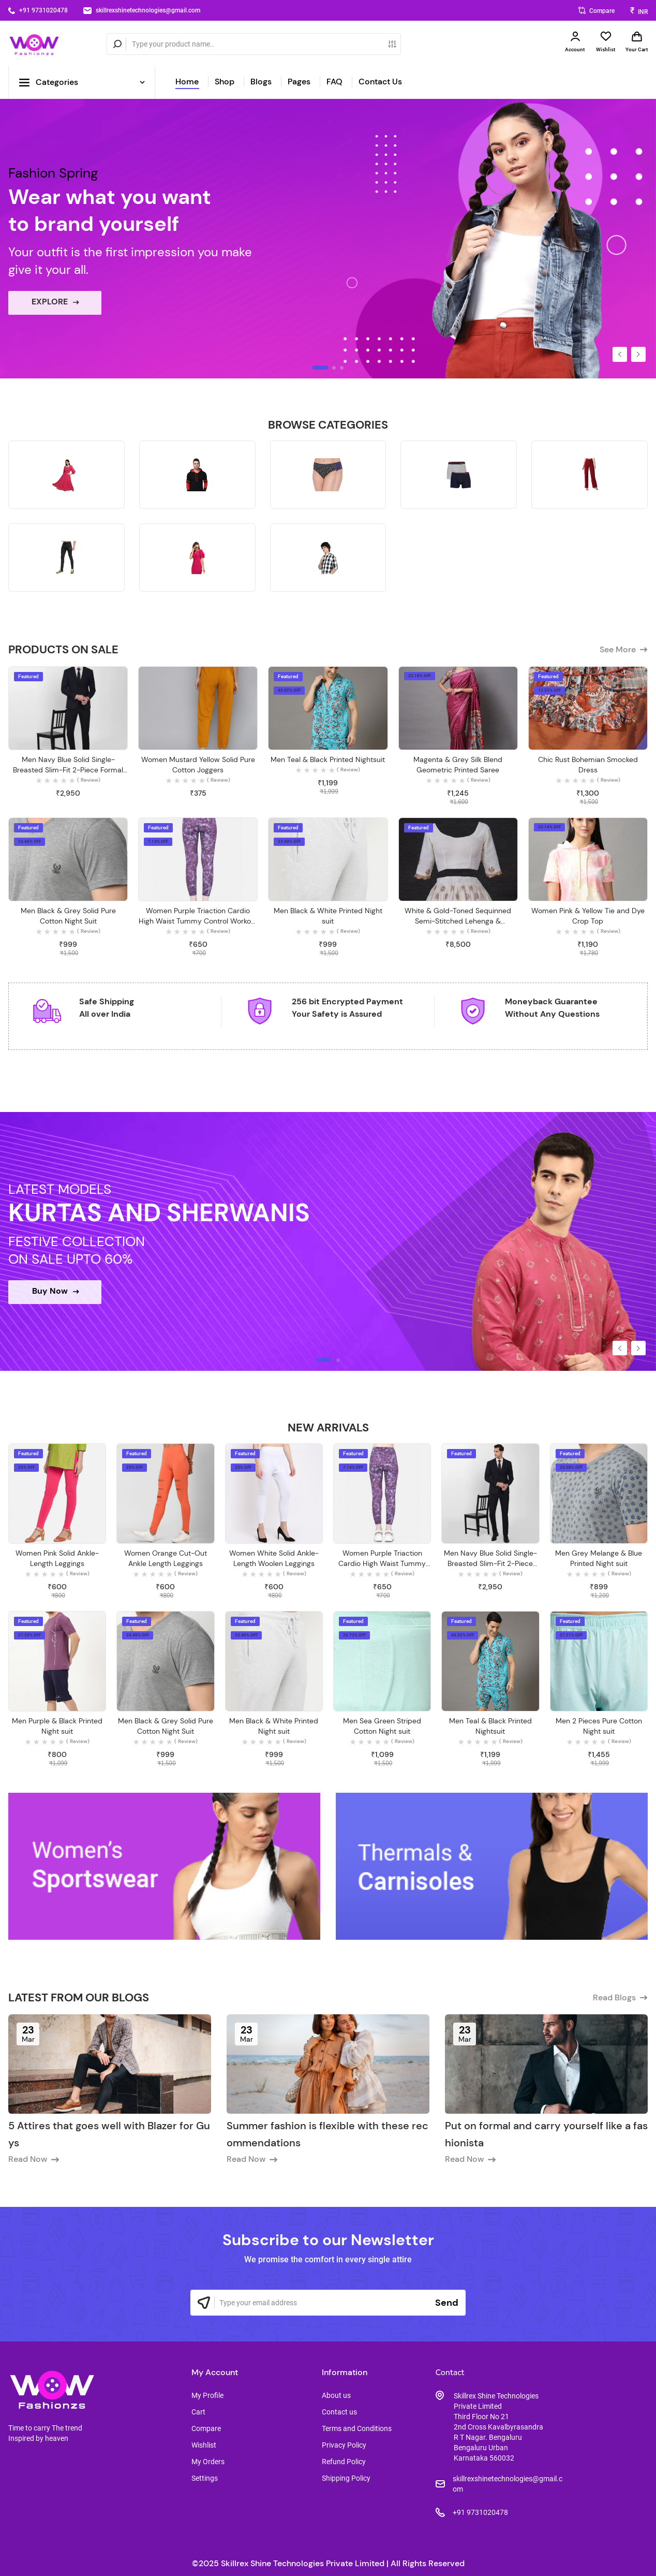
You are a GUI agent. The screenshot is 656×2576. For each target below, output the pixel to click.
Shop (224, 81)
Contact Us (380, 81)
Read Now (33, 2159)
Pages (299, 81)
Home (187, 81)
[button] (620, 354)
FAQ (334, 81)
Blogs (261, 81)
